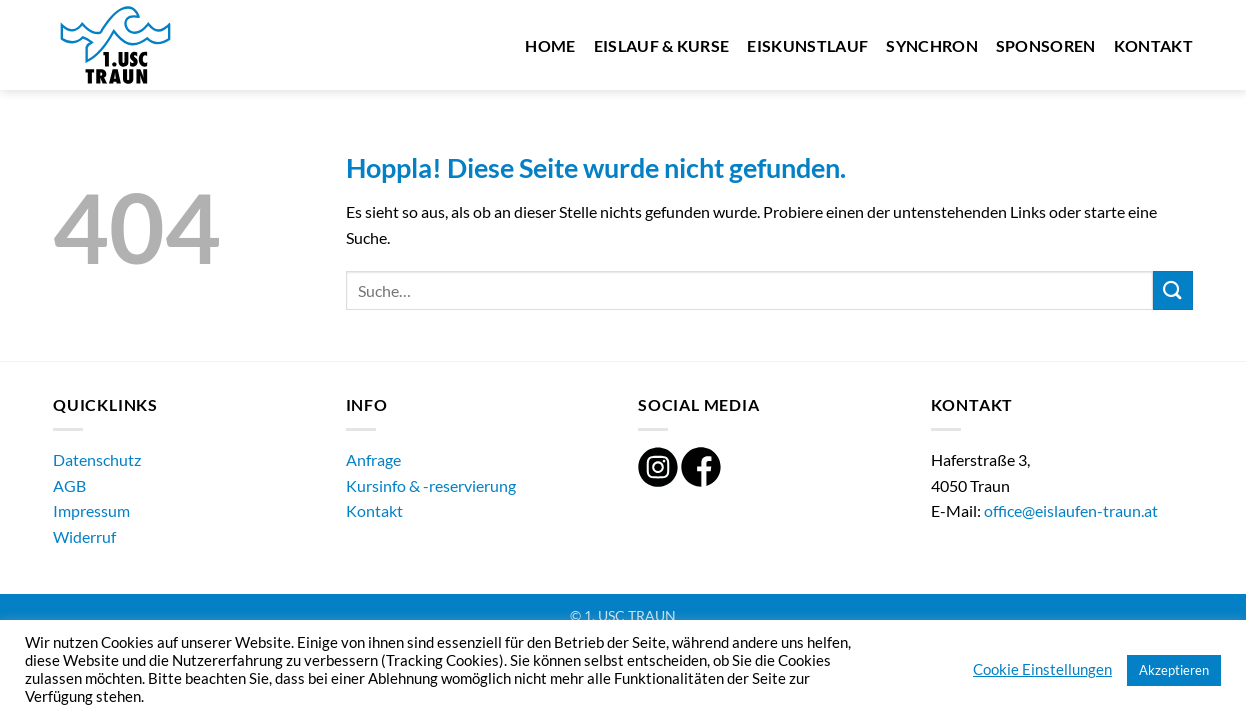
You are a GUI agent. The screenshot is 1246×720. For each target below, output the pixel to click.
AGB (69, 485)
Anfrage (373, 459)
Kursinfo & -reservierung (431, 485)
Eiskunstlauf (807, 45)
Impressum (91, 510)
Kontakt (1153, 45)
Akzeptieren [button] (1174, 670)
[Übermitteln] (1173, 290)
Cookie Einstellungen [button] (1042, 669)
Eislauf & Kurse (662, 45)
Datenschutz (97, 459)
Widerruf (84, 536)
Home (550, 45)
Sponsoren (1046, 45)
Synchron (932, 45)
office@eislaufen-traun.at (1071, 510)
